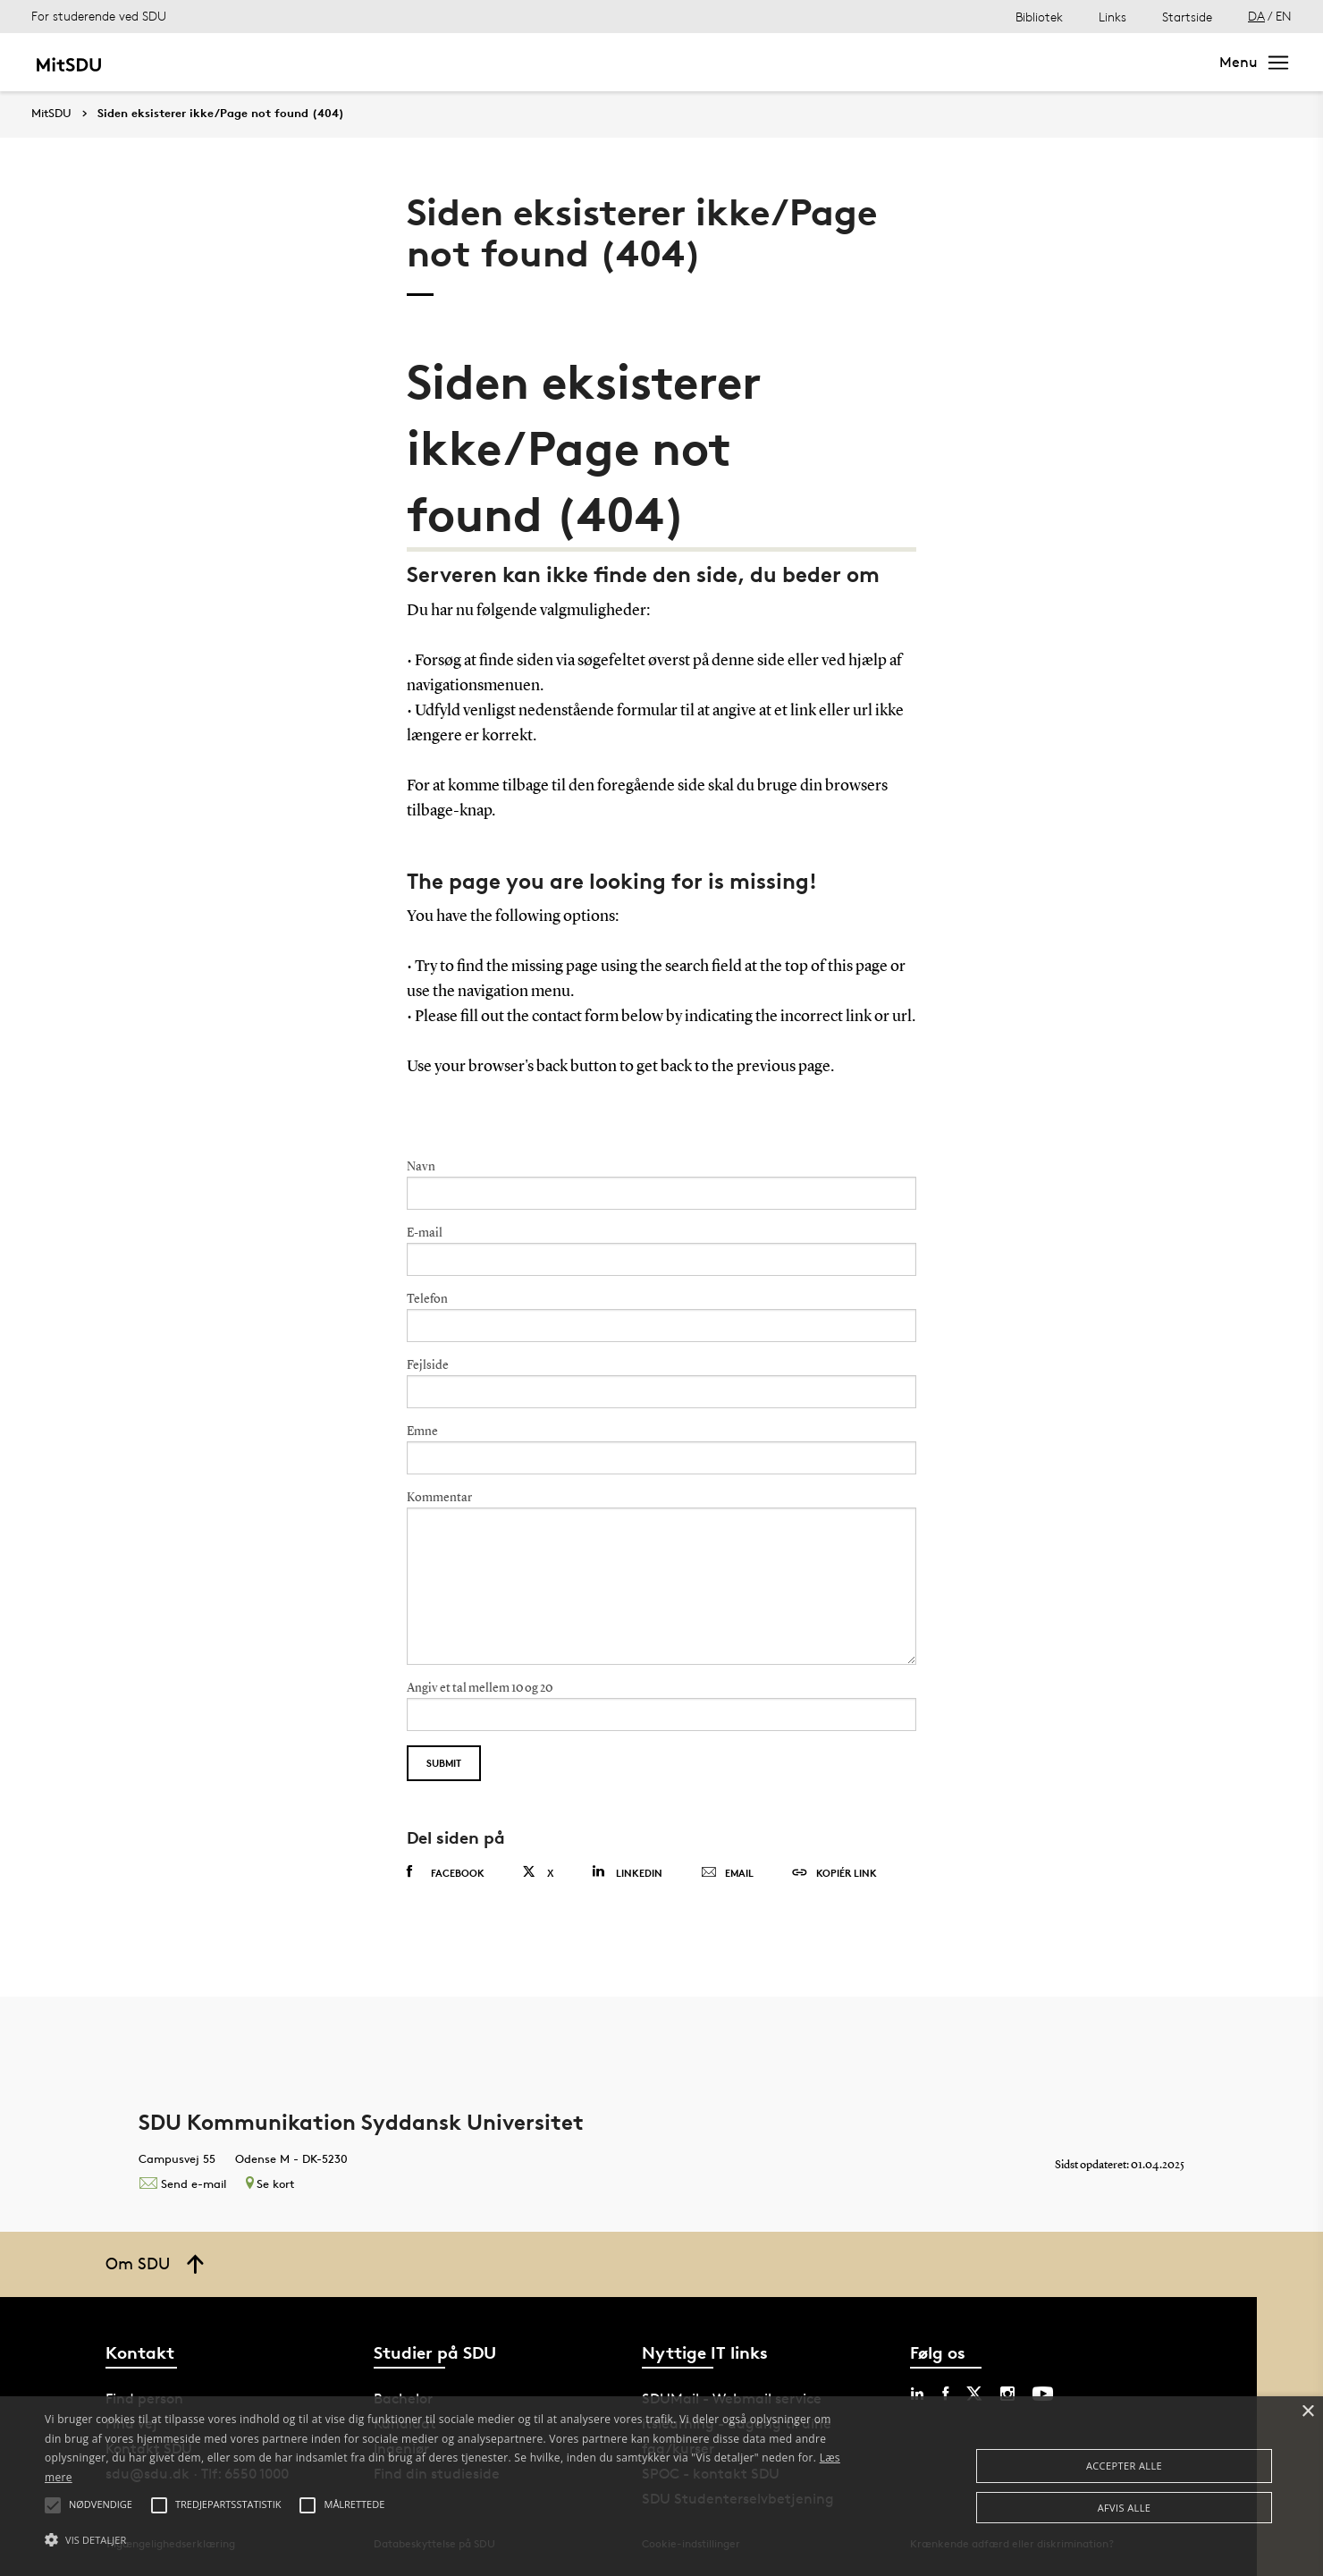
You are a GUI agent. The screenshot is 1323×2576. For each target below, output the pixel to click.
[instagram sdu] (1007, 2393)
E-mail (424, 1233)
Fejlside (428, 1365)
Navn (421, 1167)
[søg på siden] (1048, 62)
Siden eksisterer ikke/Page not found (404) (220, 113)
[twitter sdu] (974, 2393)
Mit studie (184, 62)
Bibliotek (1039, 16)
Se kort (270, 2183)
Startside (1187, 16)
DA (1256, 15)
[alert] (661, 2486)
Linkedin (627, 1871)
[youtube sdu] (1042, 2393)
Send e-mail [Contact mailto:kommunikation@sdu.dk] (182, 2183)
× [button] (1307, 2412)
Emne (422, 1431)
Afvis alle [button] (1124, 2507)
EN (1284, 15)
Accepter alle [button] (1124, 2465)
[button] (446, 2540)
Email (727, 1873)
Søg (1174, 62)
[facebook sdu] (945, 2393)
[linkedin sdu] (917, 2393)
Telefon (427, 1299)
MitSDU (51, 113)
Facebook (446, 1872)
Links (1112, 16)
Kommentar (439, 1497)
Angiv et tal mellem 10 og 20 (479, 1688)
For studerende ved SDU (98, 15)
